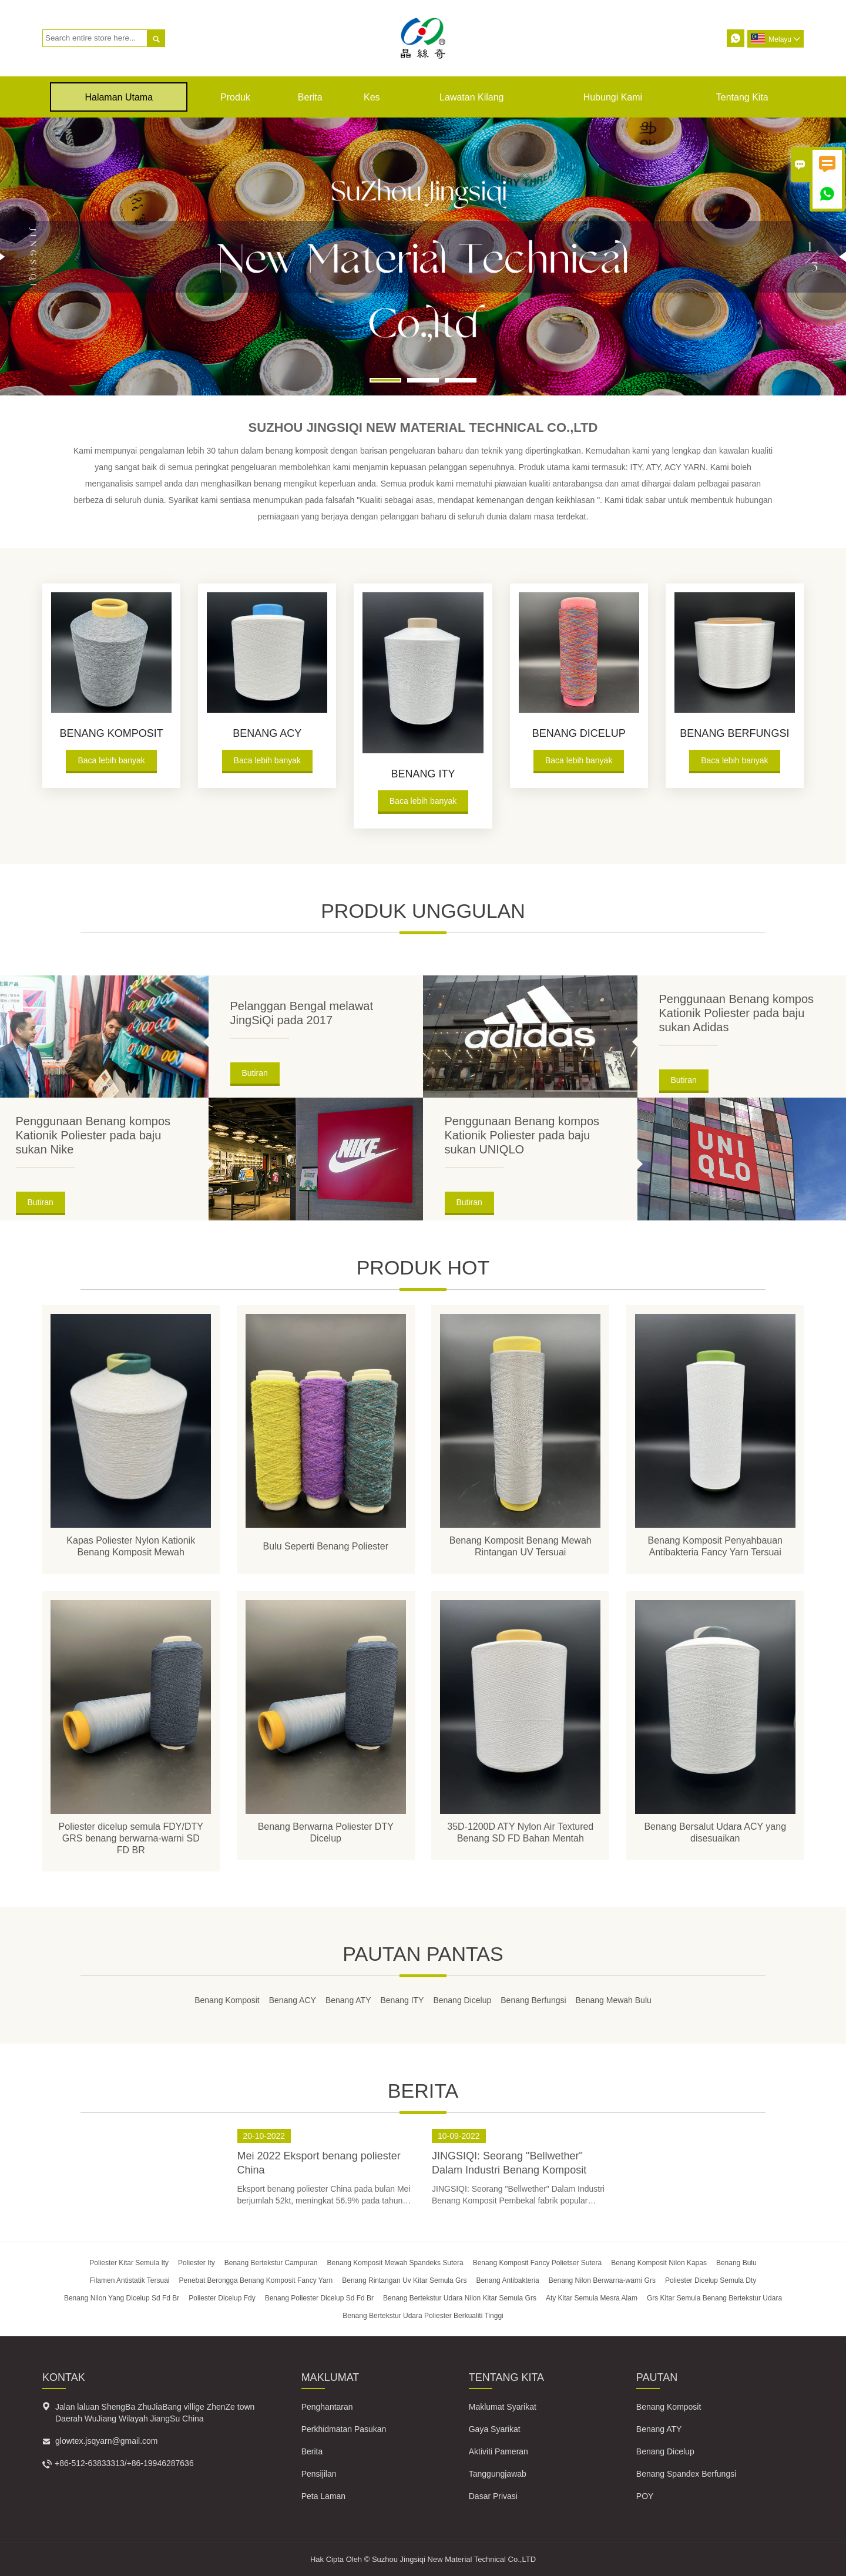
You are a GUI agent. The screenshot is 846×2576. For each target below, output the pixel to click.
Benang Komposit (668, 2406)
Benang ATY (659, 2428)
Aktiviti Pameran (498, 2451)
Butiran (255, 1073)
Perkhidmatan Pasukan (344, 2428)
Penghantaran (327, 2406)
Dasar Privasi (493, 2495)
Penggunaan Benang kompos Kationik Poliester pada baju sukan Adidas (736, 1013)
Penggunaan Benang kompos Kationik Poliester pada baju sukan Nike (93, 1135)
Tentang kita (742, 97)
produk (235, 97)
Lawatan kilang (471, 97)
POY (645, 2495)
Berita (310, 97)
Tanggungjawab (497, 2473)
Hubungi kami (613, 97)
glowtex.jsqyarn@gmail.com (106, 2440)
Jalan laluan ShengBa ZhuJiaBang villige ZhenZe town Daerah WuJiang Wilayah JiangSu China (154, 2412)
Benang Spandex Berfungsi (686, 2473)
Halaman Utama (119, 97)
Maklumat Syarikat (502, 2406)
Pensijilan (319, 2473)
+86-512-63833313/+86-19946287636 (124, 2462)
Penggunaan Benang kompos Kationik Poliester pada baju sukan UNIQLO (522, 1135)
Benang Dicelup (665, 2451)
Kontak (63, 2377)
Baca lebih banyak (111, 760)
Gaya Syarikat (495, 2428)
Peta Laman (323, 2495)
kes (372, 97)
